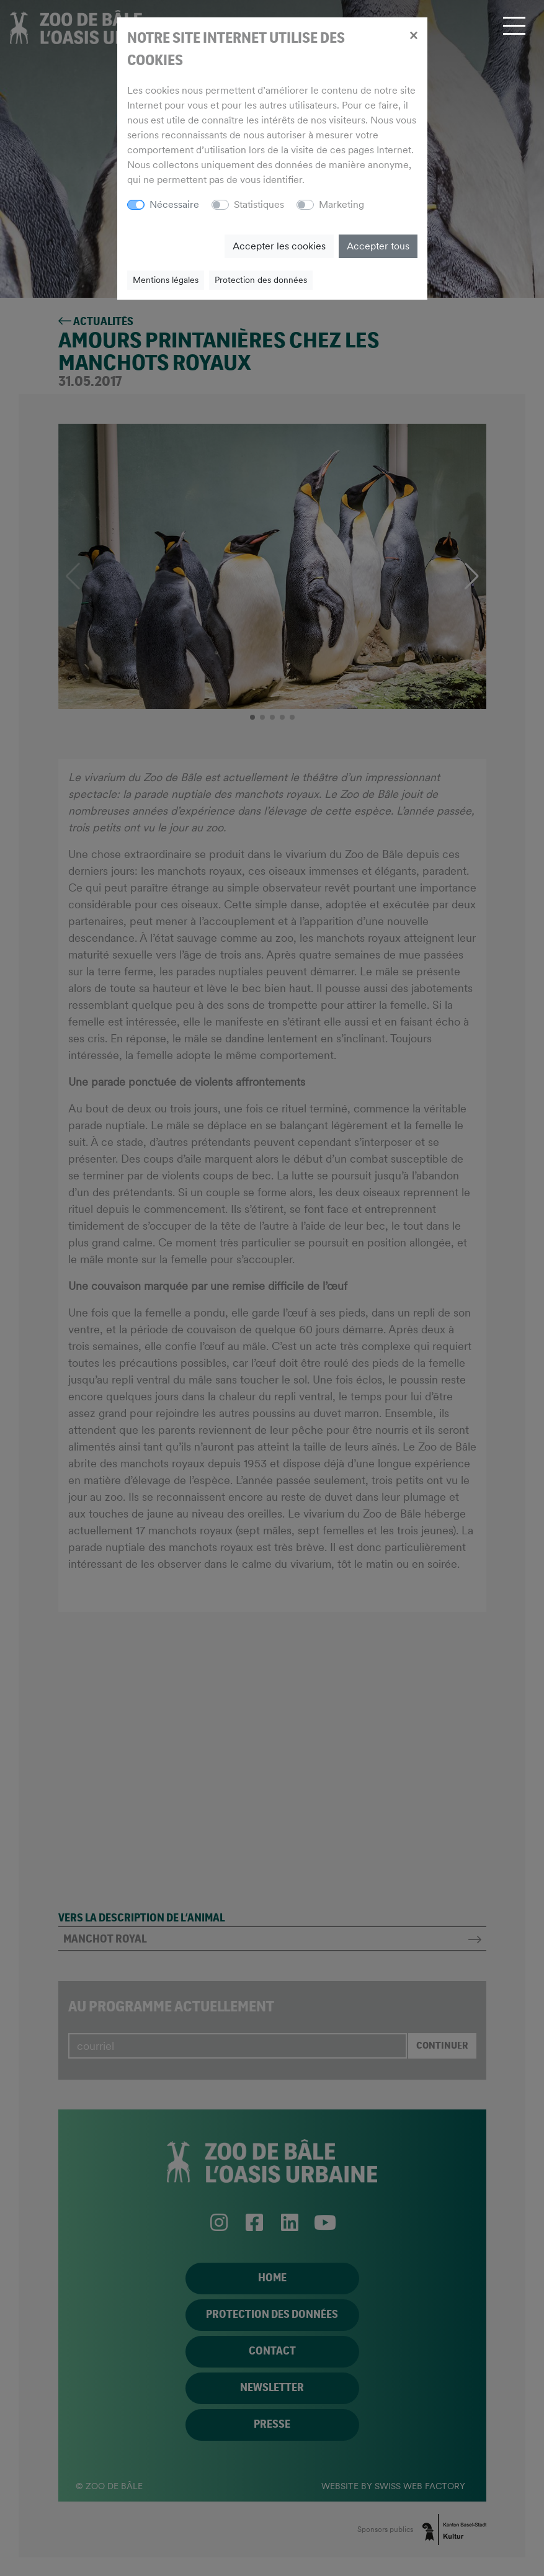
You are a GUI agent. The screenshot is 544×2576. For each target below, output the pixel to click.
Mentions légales (165, 280)
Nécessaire (174, 204)
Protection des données (261, 280)
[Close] (413, 34)
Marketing (341, 204)
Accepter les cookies (279, 246)
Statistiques (259, 204)
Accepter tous (378, 246)
